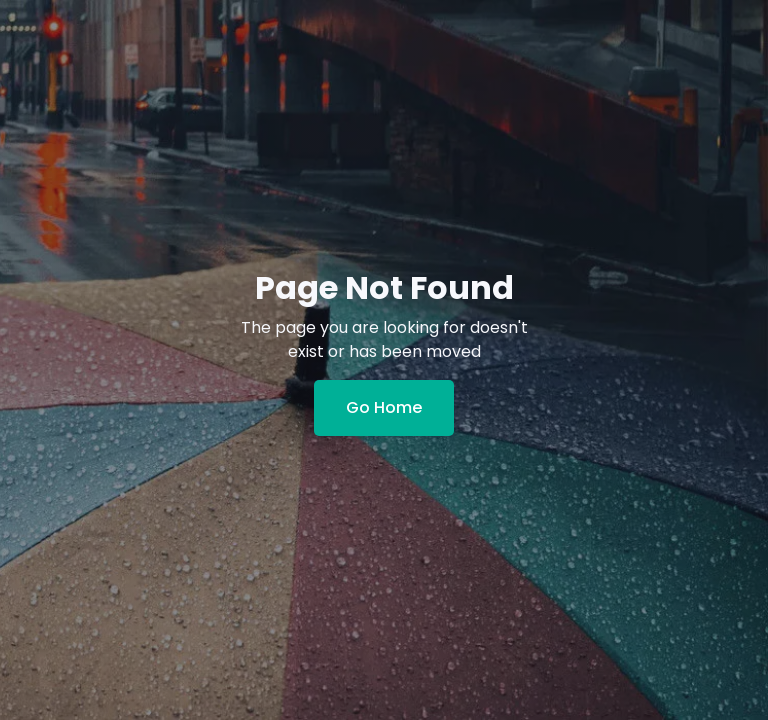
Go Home (384, 407)
